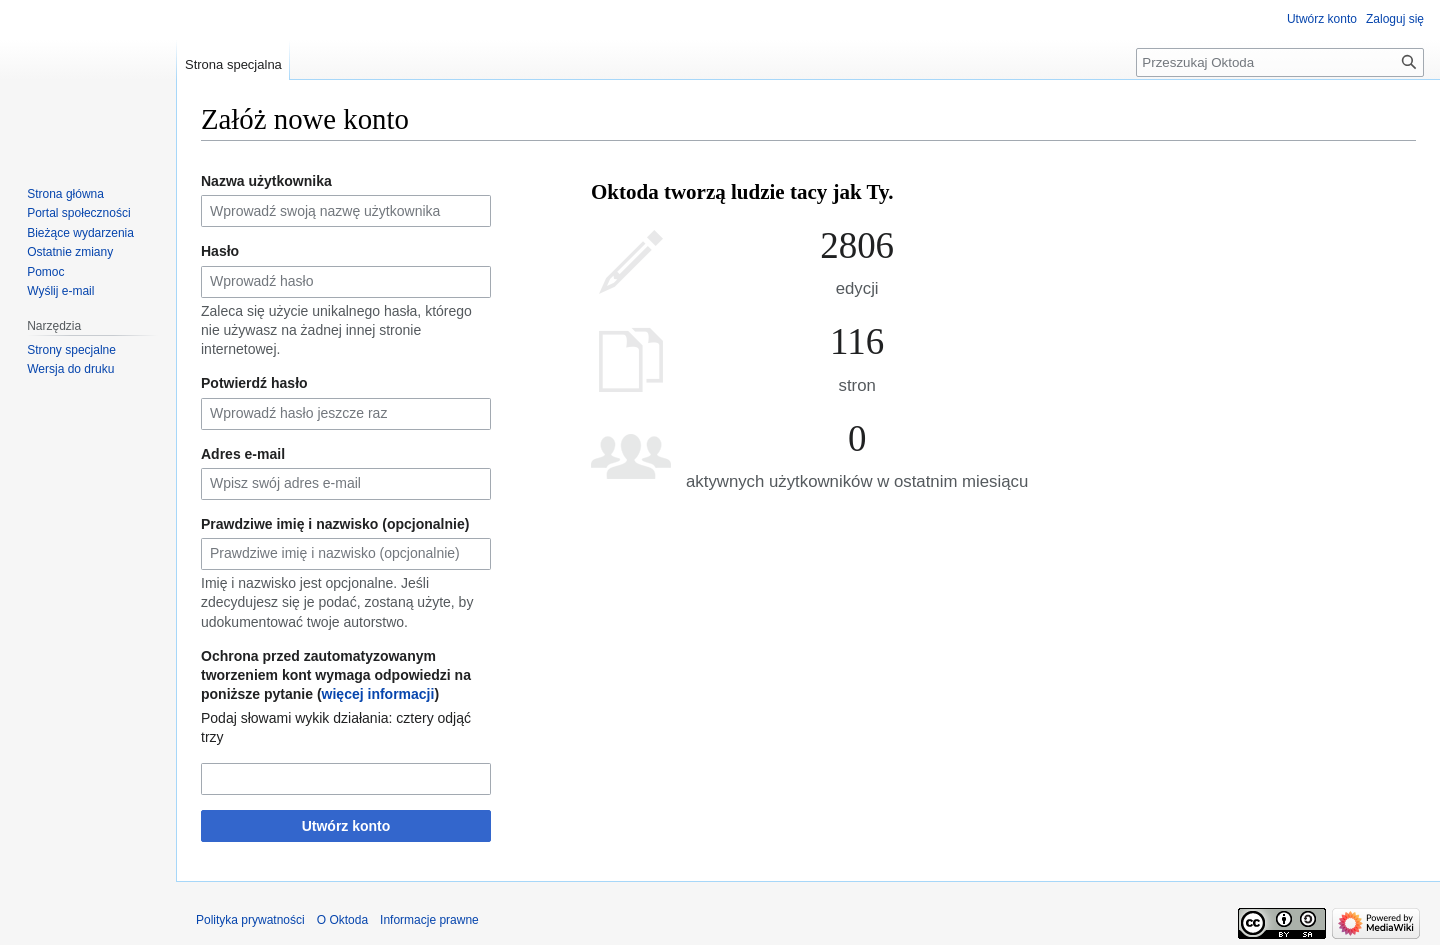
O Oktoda (342, 920)
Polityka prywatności (250, 920)
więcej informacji (378, 694)
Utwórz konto (346, 826)
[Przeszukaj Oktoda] (1280, 62)
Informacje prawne (429, 920)
